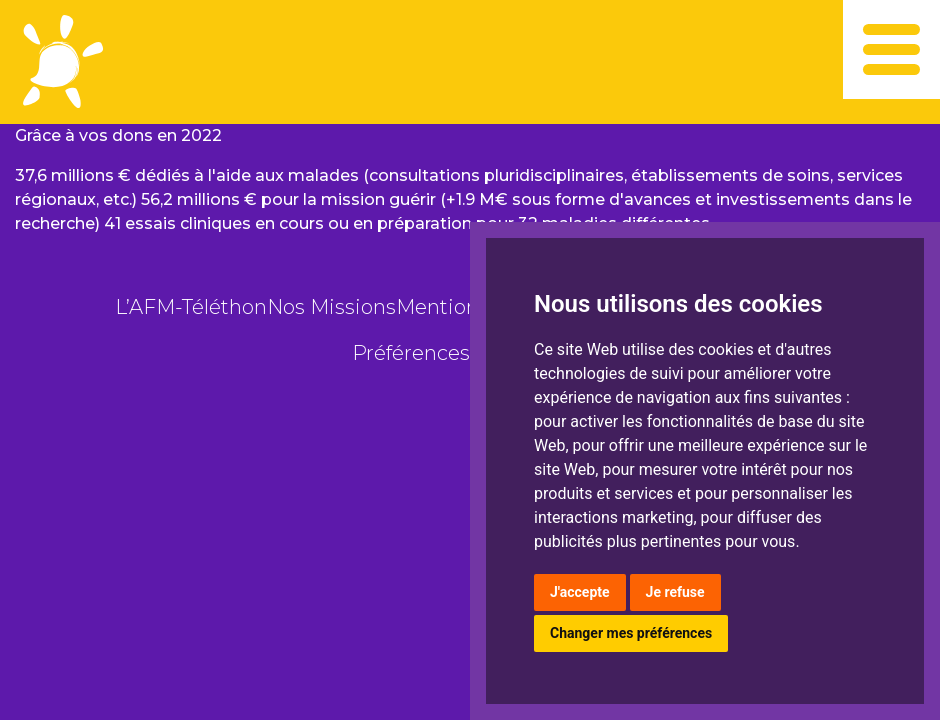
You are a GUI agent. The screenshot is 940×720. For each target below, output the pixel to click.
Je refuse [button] (675, 592)
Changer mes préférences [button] (631, 633)
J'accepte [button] (580, 592)
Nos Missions (331, 307)
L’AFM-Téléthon (191, 307)
